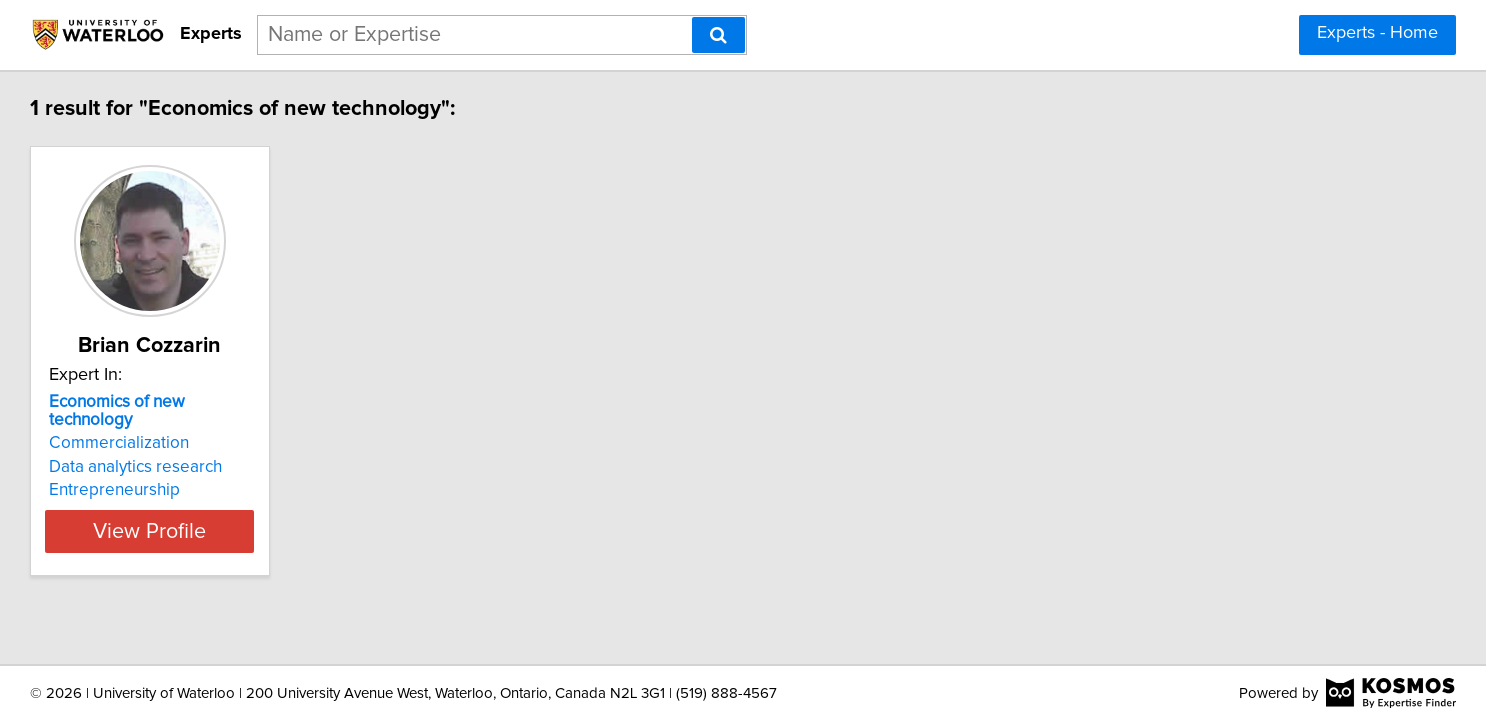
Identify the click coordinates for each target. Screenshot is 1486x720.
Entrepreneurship (227, 472)
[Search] (718, 35)
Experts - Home (1377, 33)
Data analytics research (248, 449)
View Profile (288, 513)
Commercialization (232, 425)
